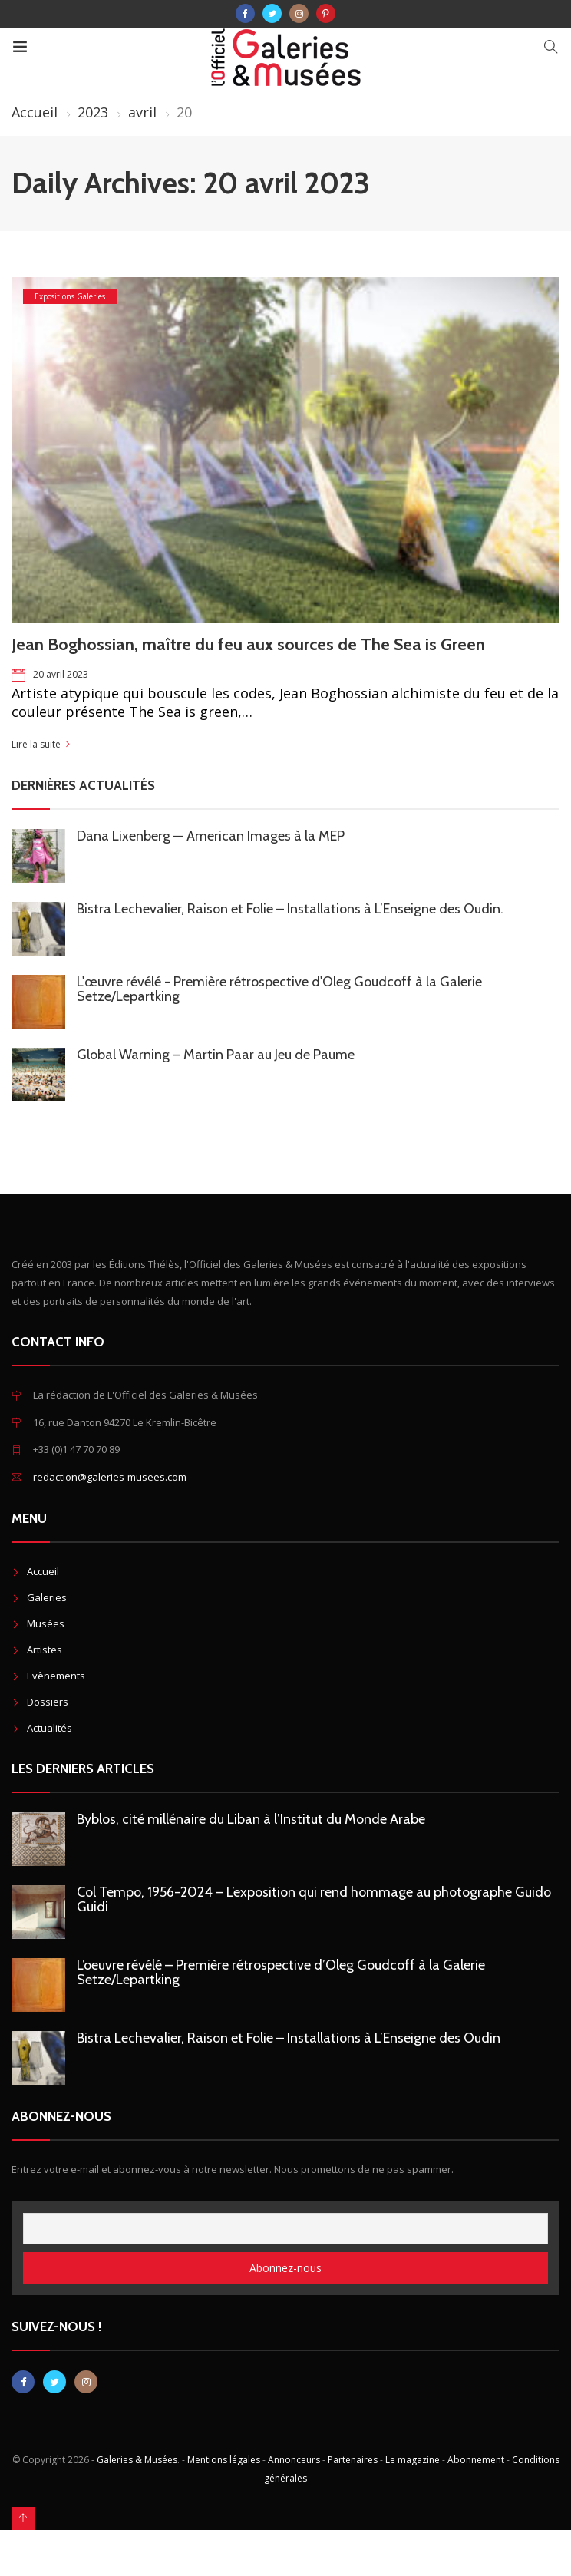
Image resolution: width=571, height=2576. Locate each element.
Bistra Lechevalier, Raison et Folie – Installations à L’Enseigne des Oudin (288, 2037)
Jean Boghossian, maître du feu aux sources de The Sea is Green (248, 644)
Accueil (35, 112)
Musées (45, 1623)
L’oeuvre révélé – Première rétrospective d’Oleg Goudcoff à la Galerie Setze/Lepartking (281, 1972)
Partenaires (353, 2459)
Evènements (56, 1676)
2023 (93, 112)
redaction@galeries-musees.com (109, 1477)
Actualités (49, 1728)
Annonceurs (294, 2459)
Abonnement (475, 2459)
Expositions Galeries (70, 296)
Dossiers (47, 1702)
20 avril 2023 (60, 674)
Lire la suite (36, 744)
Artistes (44, 1649)
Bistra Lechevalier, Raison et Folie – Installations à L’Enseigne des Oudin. (290, 908)
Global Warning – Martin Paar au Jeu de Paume (216, 1054)
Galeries (47, 1597)
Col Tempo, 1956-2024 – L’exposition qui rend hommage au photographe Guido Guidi (314, 1899)
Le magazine (412, 2459)
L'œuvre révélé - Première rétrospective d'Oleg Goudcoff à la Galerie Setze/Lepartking (279, 989)
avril (142, 112)
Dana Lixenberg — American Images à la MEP (211, 835)
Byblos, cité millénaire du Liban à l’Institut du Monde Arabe (251, 1819)
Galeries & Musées (137, 2459)
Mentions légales (223, 2459)
